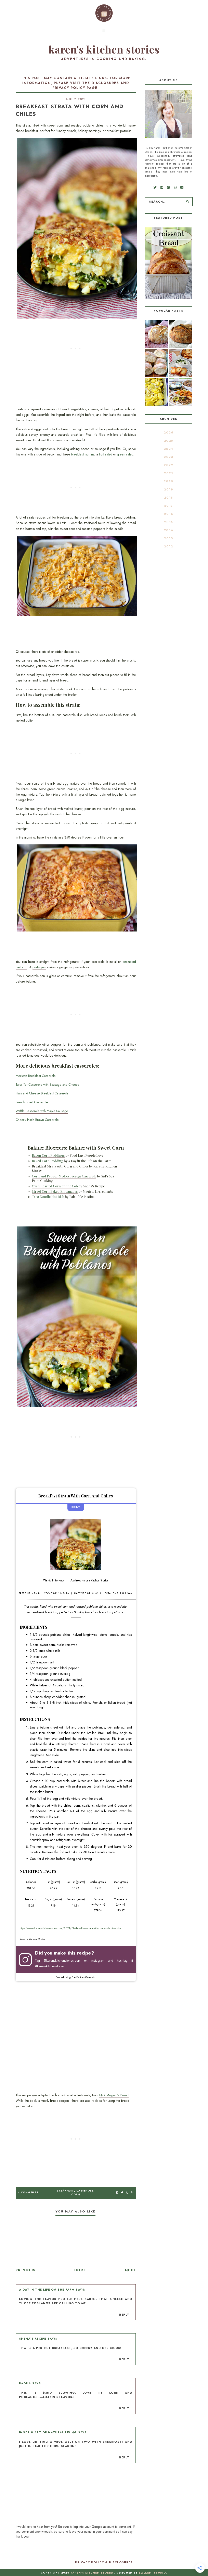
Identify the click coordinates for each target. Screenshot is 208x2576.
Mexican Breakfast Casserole (36, 1075)
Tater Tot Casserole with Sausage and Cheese (47, 1084)
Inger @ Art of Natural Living (48, 2432)
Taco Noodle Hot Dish (48, 1197)
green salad (125, 454)
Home (80, 2270)
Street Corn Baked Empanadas (55, 1191)
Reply (124, 2315)
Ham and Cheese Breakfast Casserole (42, 1093)
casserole (85, 2191)
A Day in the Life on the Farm (47, 2290)
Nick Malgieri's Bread (114, 2095)
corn (75, 2194)
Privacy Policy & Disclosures (104, 2562)
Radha (25, 2383)
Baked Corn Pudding (47, 1161)
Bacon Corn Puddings (48, 1155)
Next (130, 2270)
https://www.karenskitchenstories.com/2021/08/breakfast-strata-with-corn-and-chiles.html (70, 1928)
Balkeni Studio (152, 2573)
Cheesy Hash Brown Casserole (37, 1119)
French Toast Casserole (32, 1102)
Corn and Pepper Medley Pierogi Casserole (64, 1176)
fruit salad (105, 454)
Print (76, 1507)
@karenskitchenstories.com (62, 1960)
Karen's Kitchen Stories (104, 49)
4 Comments (28, 2192)
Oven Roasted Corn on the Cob (55, 1186)
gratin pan (39, 967)
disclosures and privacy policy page (90, 85)
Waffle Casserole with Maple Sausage (42, 1111)
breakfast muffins (82, 454)
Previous (26, 2270)
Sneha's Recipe (32, 2339)
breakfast (65, 2191)
